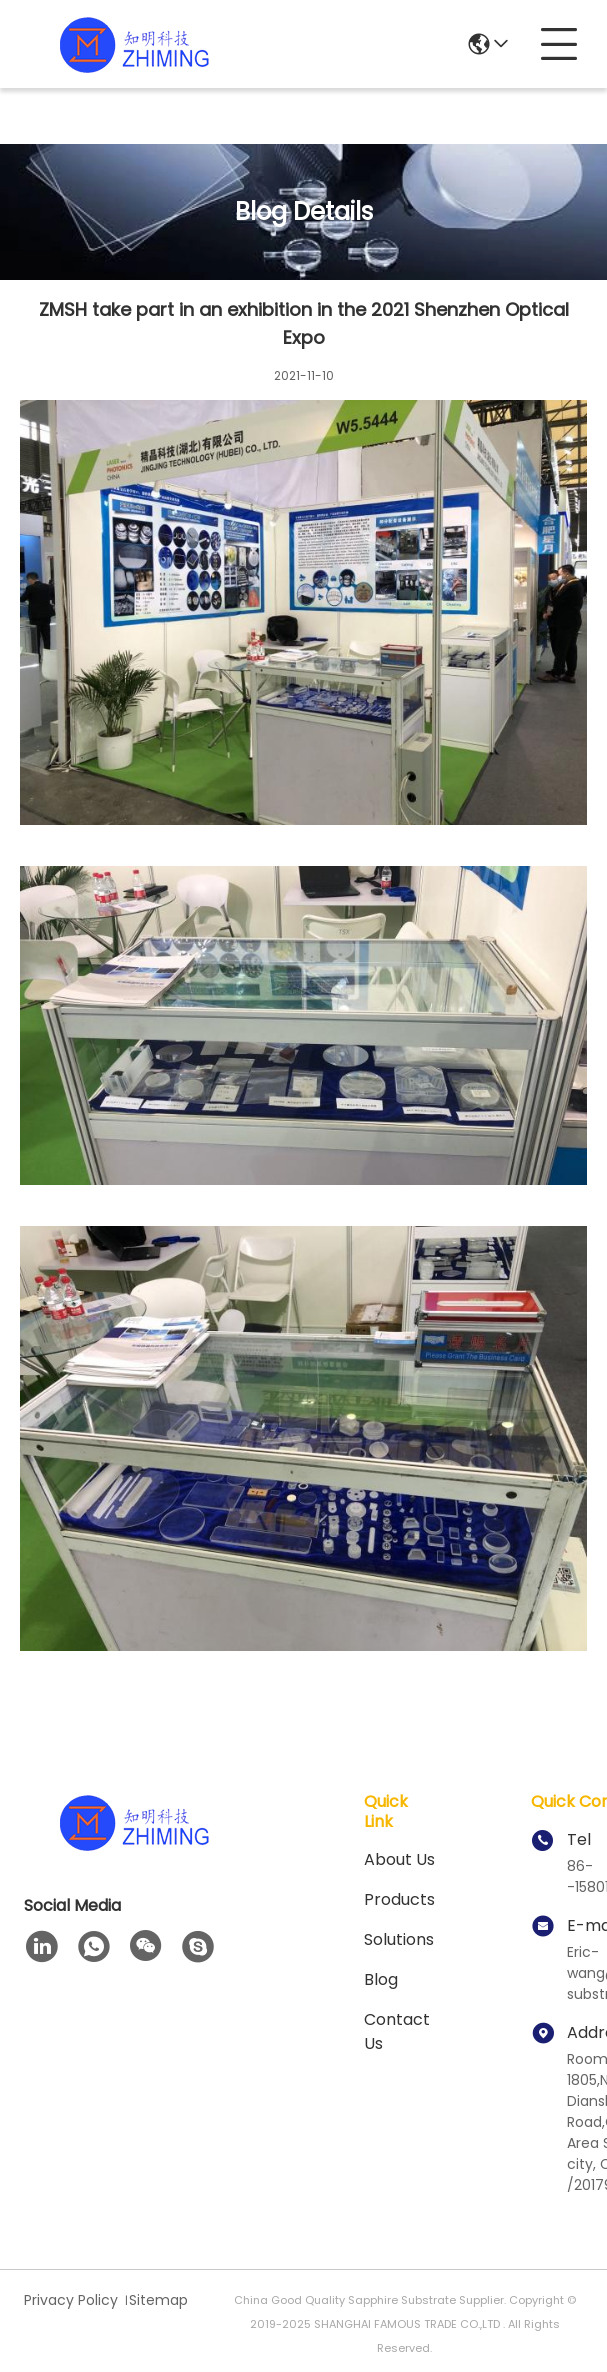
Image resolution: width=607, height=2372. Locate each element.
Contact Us (397, 2031)
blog (381, 1979)
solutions (399, 1939)
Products (399, 1899)
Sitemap (158, 2300)
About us (399, 1859)
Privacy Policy (71, 2300)
